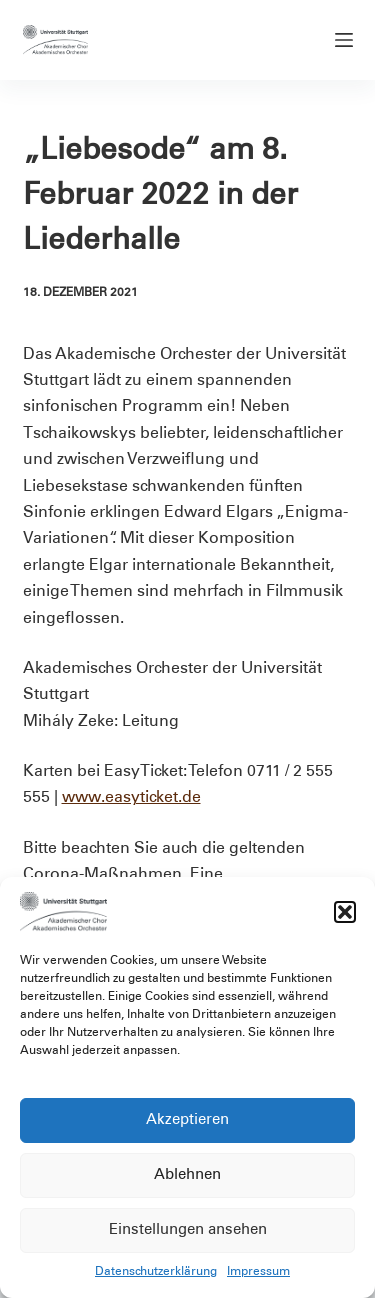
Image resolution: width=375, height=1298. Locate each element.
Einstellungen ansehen (188, 1230)
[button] (345, 912)
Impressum (258, 1272)
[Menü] (344, 40)
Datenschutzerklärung (156, 1272)
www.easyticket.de (131, 798)
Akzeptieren (187, 1120)
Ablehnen (187, 1175)
